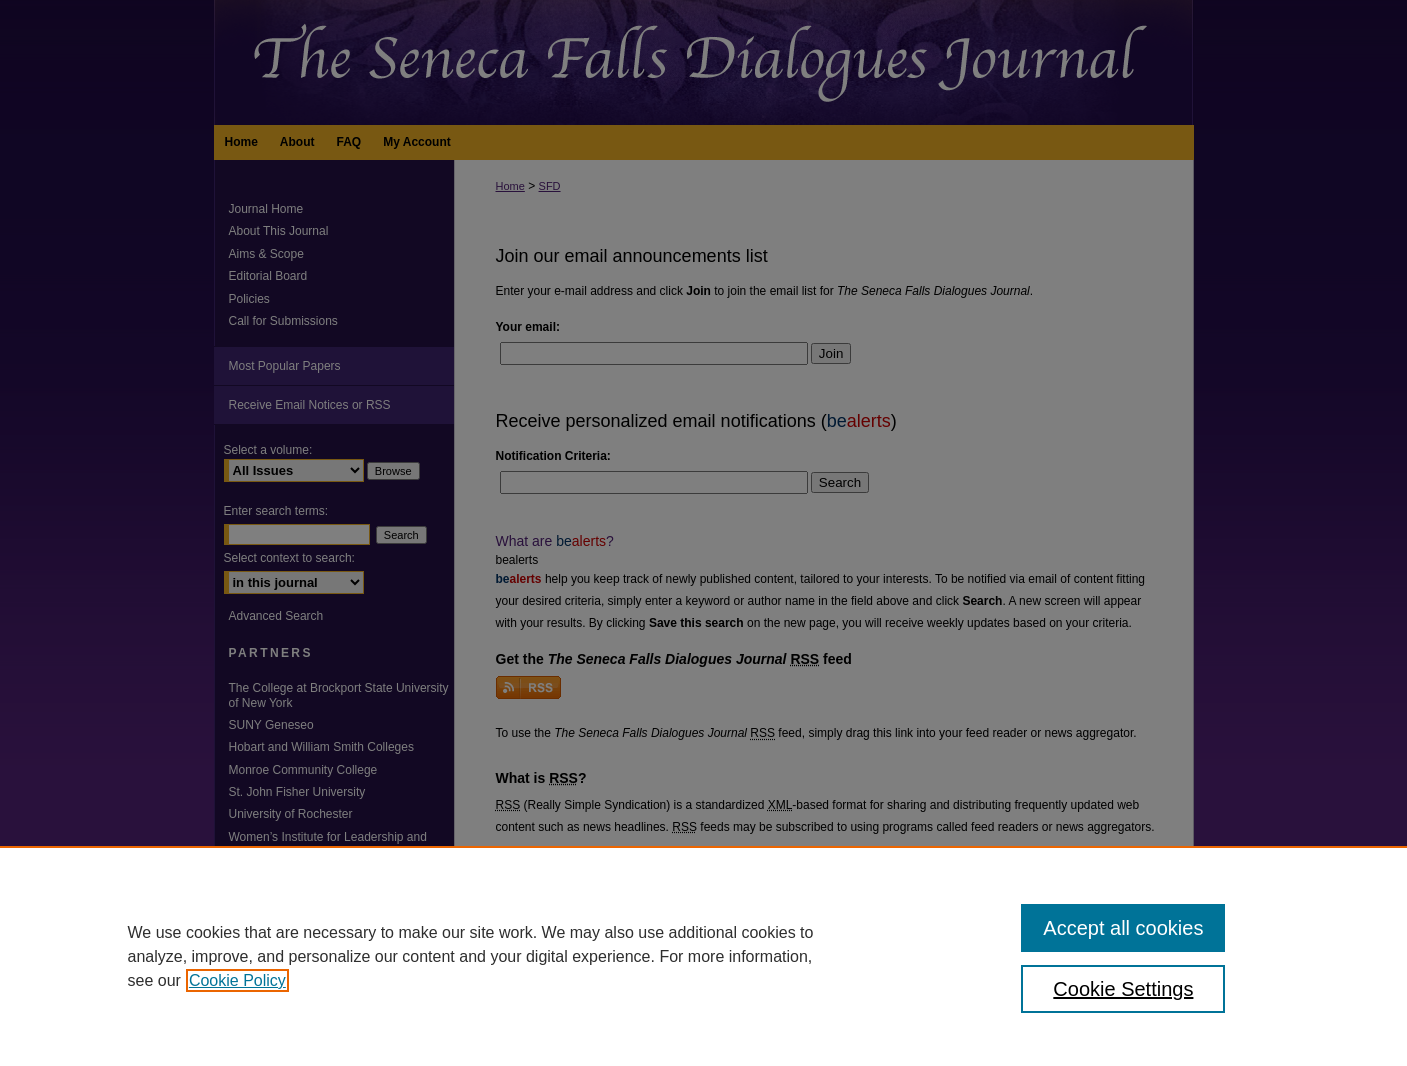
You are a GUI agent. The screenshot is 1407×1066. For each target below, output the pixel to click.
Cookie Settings (1123, 989)
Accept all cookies (1123, 928)
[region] (703, 956)
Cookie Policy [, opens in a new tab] (237, 980)
